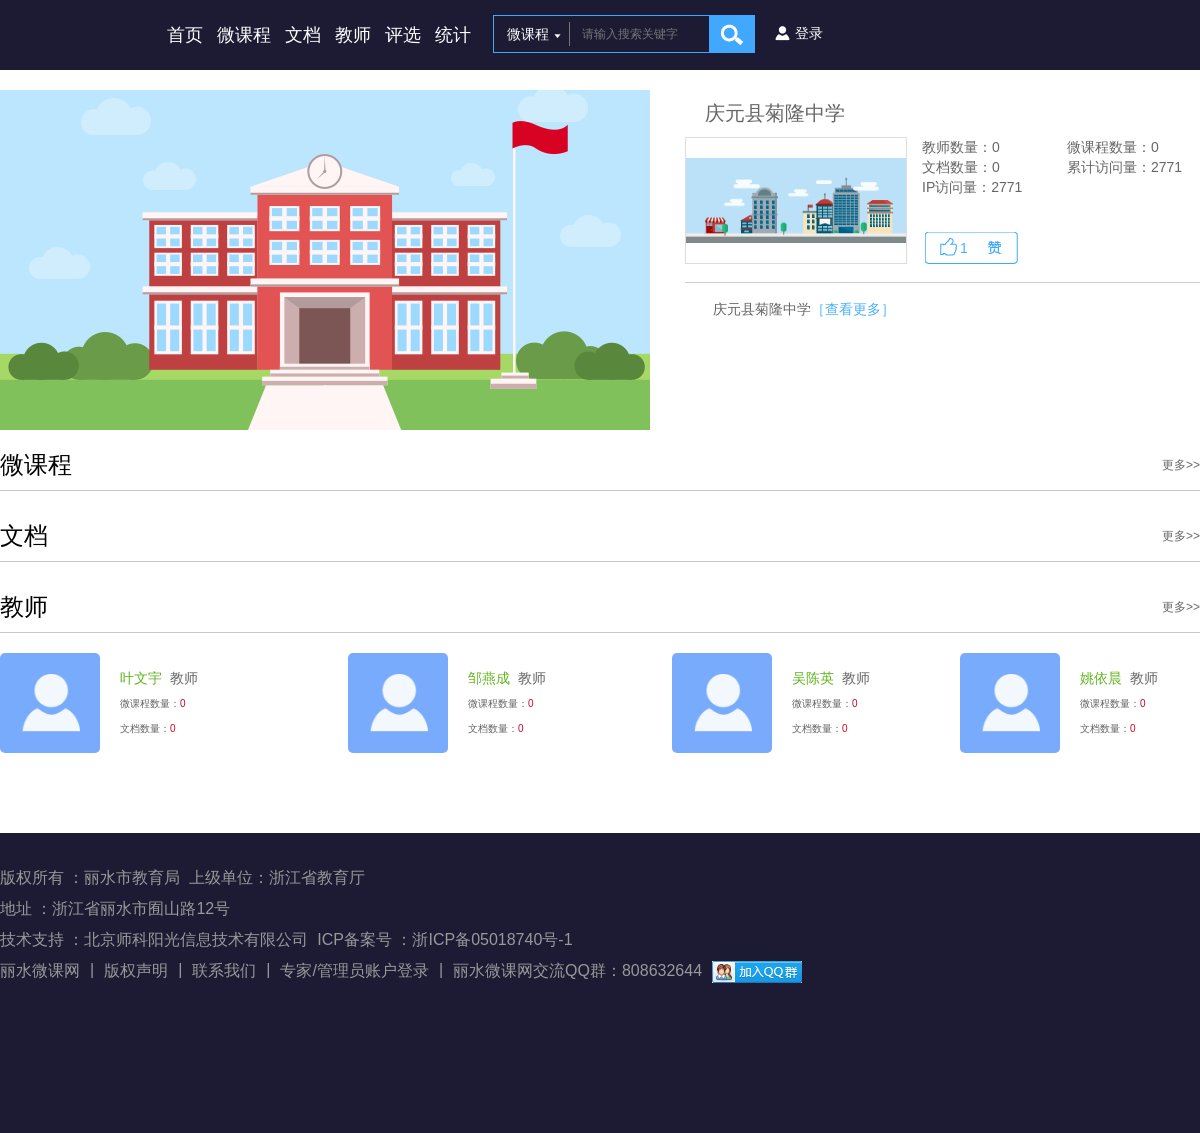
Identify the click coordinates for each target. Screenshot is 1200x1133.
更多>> (1181, 465)
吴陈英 (813, 678)
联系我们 (224, 970)
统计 (453, 35)
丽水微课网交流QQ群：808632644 (577, 970)
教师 (353, 35)
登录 (809, 33)
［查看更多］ (853, 309)
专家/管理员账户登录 (354, 970)
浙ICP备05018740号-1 (492, 939)
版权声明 (136, 970)
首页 (185, 35)
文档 (303, 35)
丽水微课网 (40, 970)
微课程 (244, 35)
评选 (403, 35)
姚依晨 (1101, 678)
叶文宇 (141, 678)
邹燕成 (489, 678)
